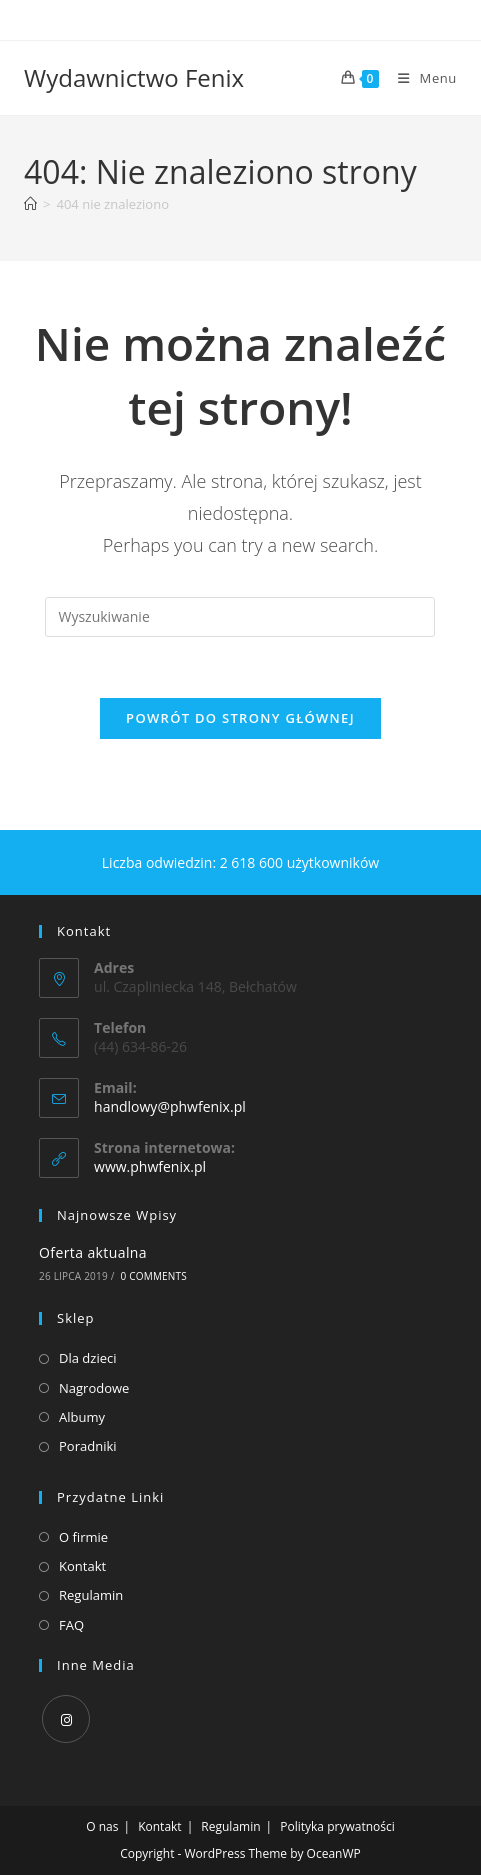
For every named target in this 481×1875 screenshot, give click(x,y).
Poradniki (88, 1446)
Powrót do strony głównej (240, 718)
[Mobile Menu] (420, 78)
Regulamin (91, 1595)
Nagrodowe (94, 1388)
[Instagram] (66, 1719)
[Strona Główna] (30, 204)
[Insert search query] (240, 617)
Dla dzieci (87, 1358)
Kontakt (82, 1566)
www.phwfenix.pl (150, 1166)
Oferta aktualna (93, 1252)
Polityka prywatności (337, 1826)
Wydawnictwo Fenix (134, 77)
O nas (102, 1826)
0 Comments (154, 1276)
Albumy (82, 1417)
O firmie (83, 1537)
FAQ (71, 1625)
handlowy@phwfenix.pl (170, 1106)
